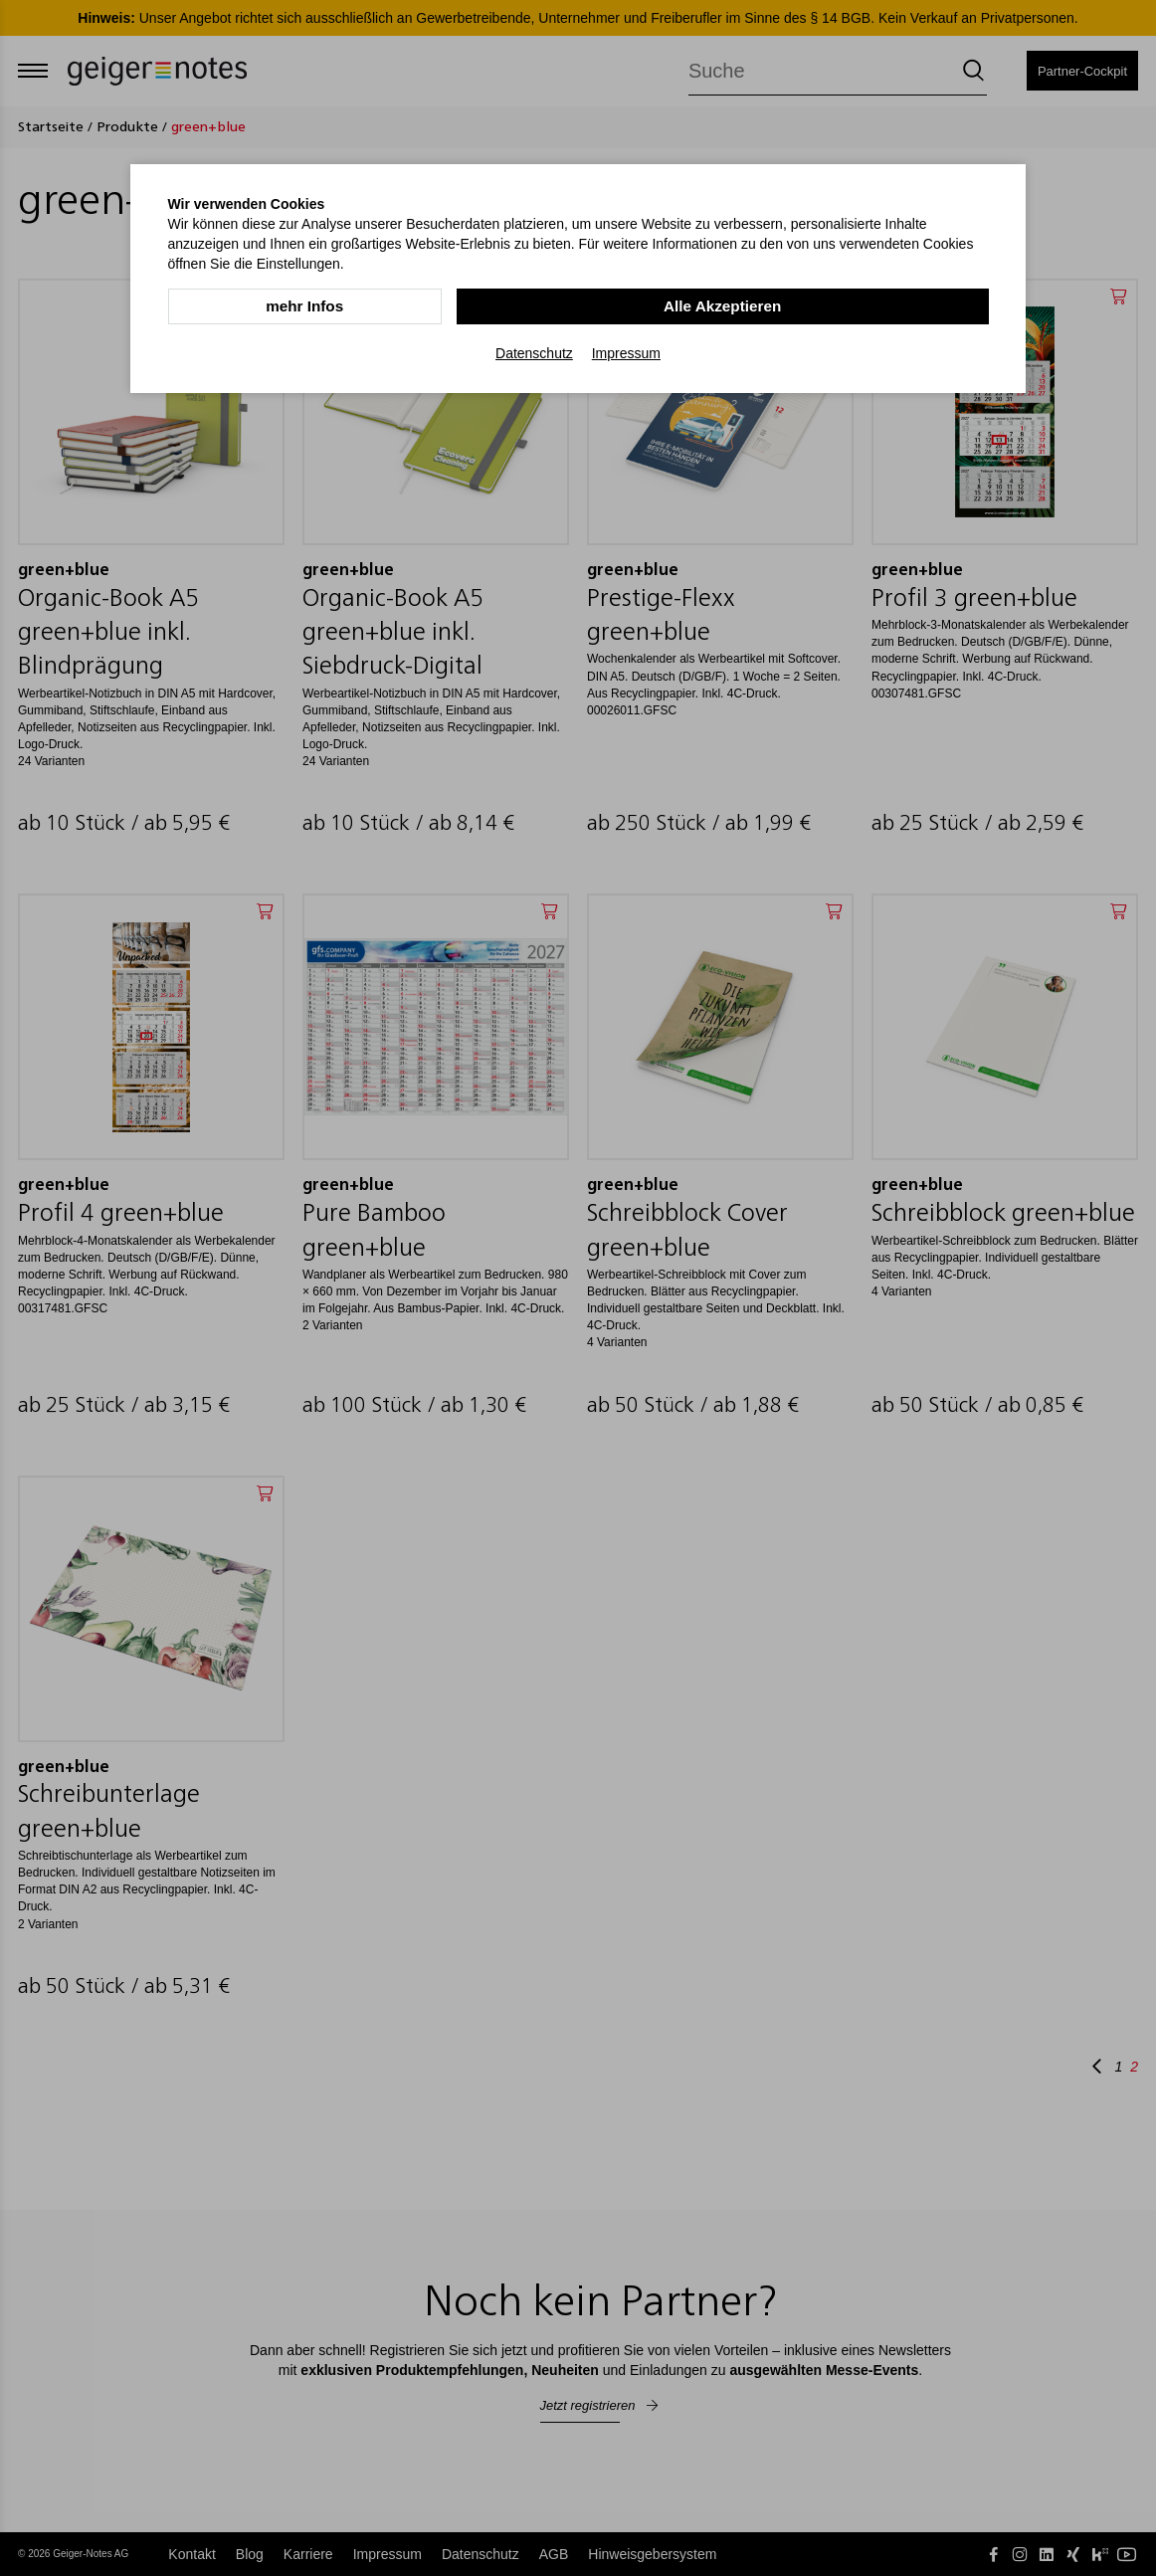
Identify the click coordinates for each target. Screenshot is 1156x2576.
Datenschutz (534, 352)
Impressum (626, 352)
